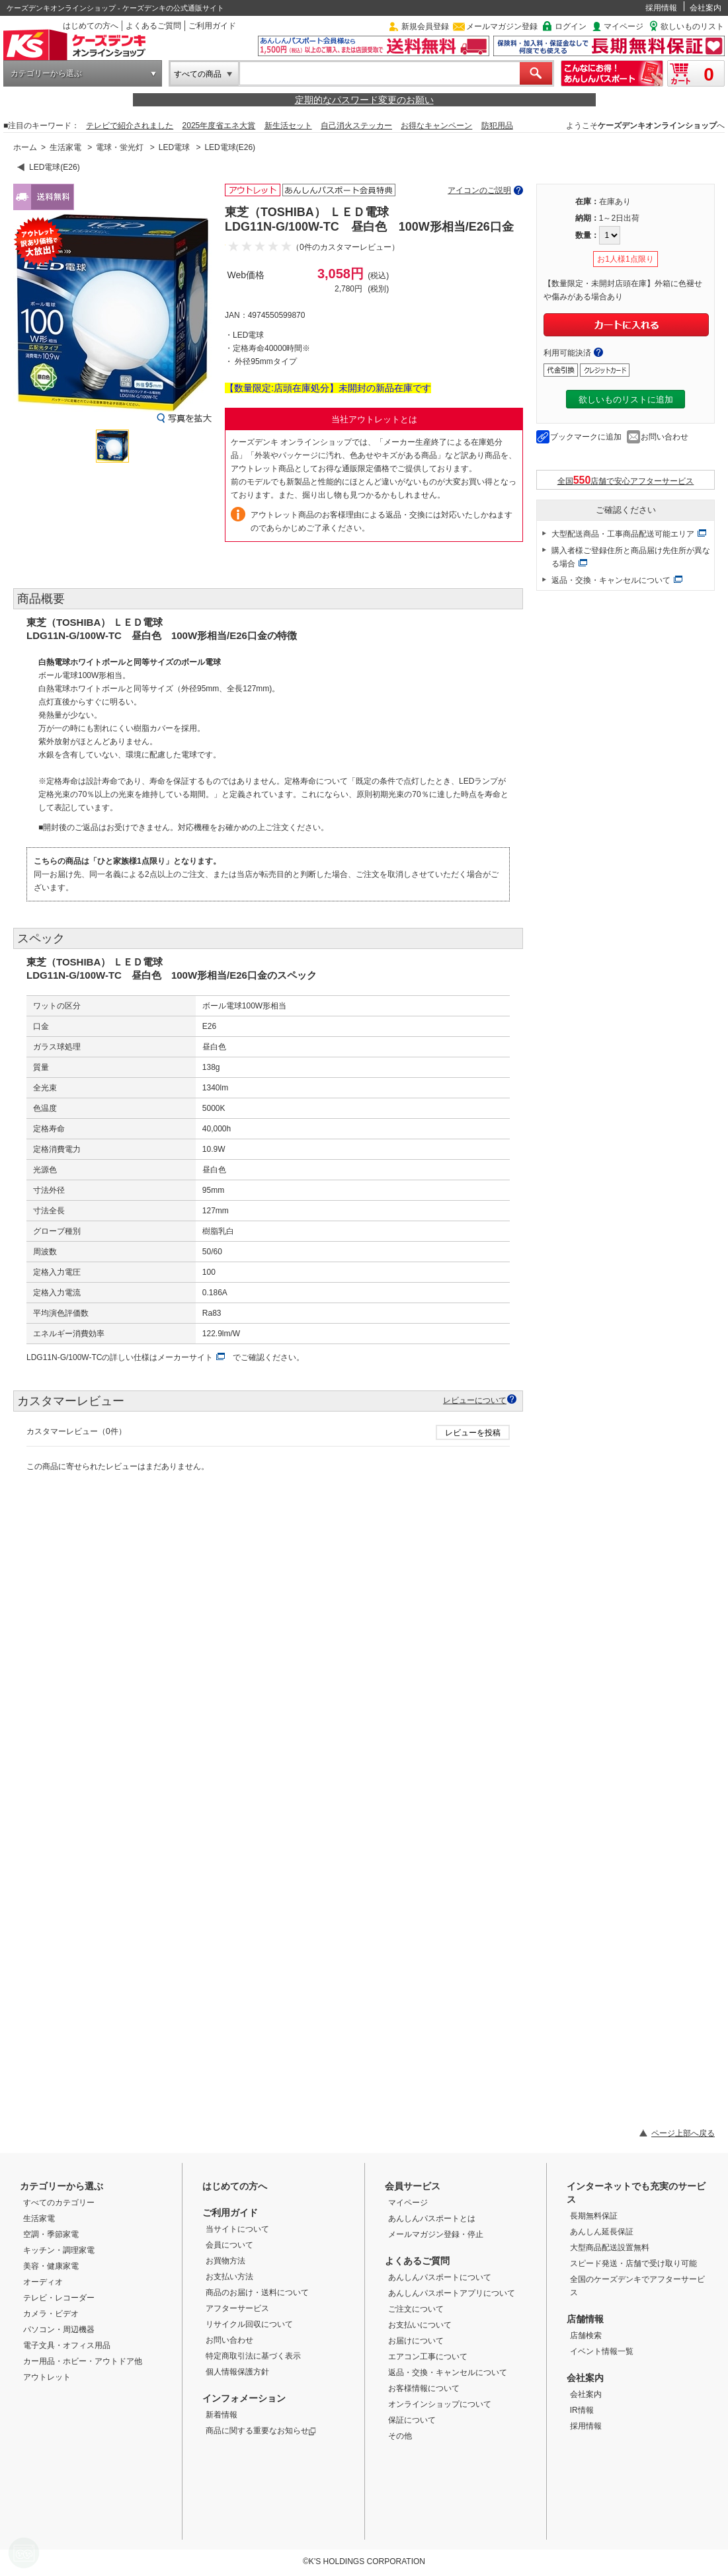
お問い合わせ (664, 436)
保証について (412, 2420)
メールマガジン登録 (502, 26)
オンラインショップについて (439, 2404)
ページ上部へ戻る (683, 2133)
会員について (229, 2245)
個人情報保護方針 (237, 2371)
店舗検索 (586, 2335)
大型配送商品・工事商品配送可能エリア (622, 534)
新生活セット (288, 125)
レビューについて (474, 1400)
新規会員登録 (425, 26)
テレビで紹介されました (129, 125)
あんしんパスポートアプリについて (451, 2293)
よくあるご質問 (153, 25)
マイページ (623, 26)
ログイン (570, 26)
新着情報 (221, 2414)
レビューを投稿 (473, 1432)
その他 (400, 2436)
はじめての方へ (90, 25)
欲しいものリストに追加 (626, 399)
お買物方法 (225, 2260)
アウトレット (47, 2377)
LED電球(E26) (229, 147)
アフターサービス (237, 2308)
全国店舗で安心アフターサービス (625, 480)
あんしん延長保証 (601, 2231)
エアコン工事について (427, 2356)
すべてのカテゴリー (59, 2202)
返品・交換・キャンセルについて (610, 580)
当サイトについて (237, 2229)
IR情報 (582, 2410)
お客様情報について (424, 2388)
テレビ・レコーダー (59, 2297)
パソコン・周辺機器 (59, 2329)
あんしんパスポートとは (431, 2218)
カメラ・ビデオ (51, 2313)
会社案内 (705, 8)
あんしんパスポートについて (439, 2277)
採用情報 (661, 8)
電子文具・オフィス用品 (66, 2345)
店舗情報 (585, 2319)
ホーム (25, 147)
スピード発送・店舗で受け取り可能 (633, 2263)
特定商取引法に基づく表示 (253, 2356)
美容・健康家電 (51, 2266)
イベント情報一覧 (601, 2351)
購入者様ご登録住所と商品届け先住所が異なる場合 (630, 557)
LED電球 (174, 147)
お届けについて (416, 2340)
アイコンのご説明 (479, 190)
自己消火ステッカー (356, 125)
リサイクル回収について (249, 2324)
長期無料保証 (594, 2215)
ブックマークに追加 (586, 436)
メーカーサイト (185, 1357)
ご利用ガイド (212, 25)
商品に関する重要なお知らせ (261, 2430)
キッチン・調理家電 (59, 2250)
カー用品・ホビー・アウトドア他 (82, 2361)
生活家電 (65, 147)
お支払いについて (420, 2325)
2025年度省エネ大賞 (219, 125)
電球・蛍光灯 (119, 147)
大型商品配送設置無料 (609, 2247)
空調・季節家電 (51, 2234)
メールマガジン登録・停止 (435, 2234)
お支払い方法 (229, 2276)
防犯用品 (497, 125)
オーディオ (43, 2282)
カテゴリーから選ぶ (46, 73)
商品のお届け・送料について (257, 2292)
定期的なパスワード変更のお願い (364, 100)
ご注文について (416, 2309)
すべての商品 (198, 74)
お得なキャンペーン (436, 125)
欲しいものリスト (692, 26)
